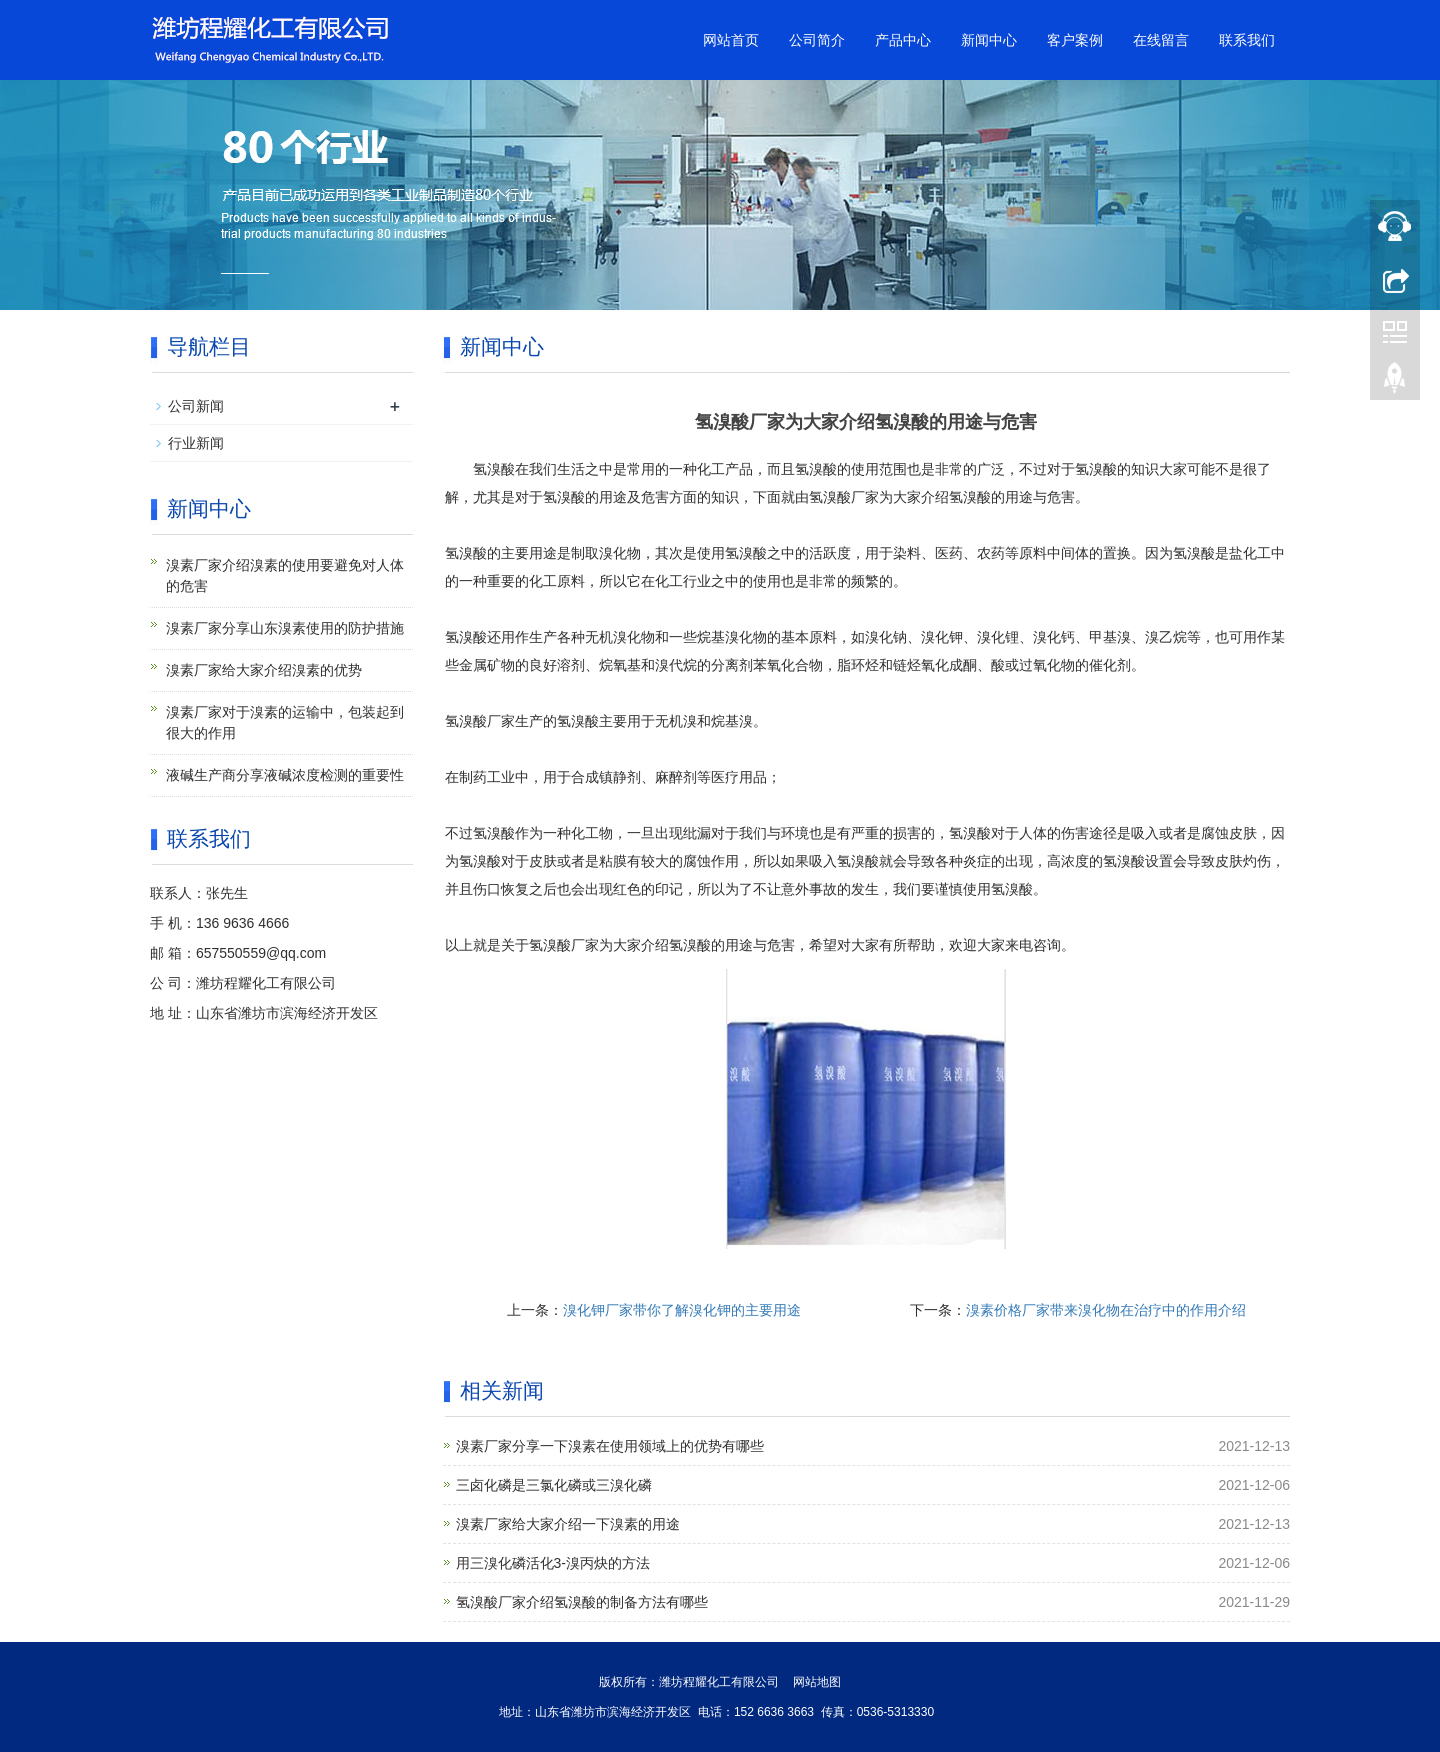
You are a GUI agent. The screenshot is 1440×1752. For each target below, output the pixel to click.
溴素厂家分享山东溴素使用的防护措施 (285, 628)
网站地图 (817, 1682)
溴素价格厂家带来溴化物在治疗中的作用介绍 (1106, 1310)
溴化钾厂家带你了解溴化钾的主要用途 (682, 1310)
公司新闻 (196, 406)
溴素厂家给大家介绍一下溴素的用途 (568, 1524)
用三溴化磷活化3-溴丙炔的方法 (553, 1563)
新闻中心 (989, 40)
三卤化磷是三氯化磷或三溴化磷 (554, 1485)
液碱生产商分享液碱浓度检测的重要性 (285, 775)
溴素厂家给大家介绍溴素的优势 (264, 670)
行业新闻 (196, 443)
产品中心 (903, 40)
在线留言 (1161, 40)
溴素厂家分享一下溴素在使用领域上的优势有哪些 (610, 1446)
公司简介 (817, 40)
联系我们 (1247, 40)
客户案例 (1075, 40)
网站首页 (731, 40)
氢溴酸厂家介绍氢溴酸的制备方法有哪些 (582, 1602)
